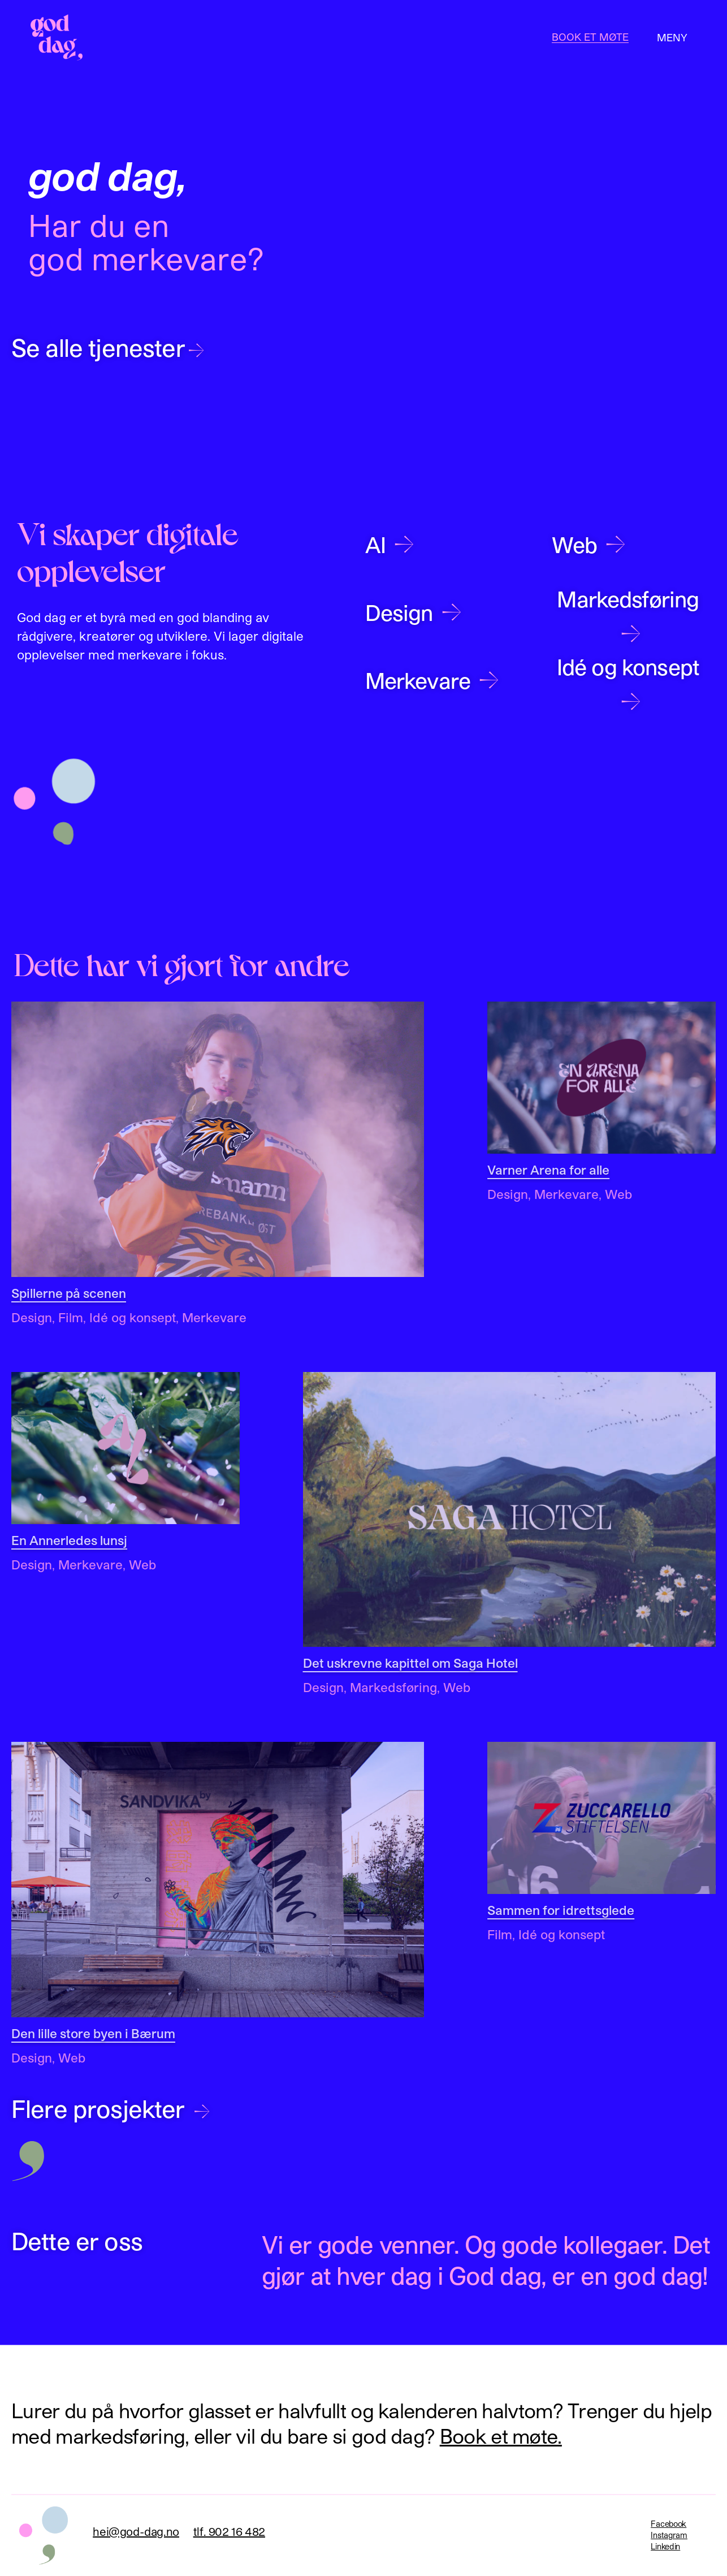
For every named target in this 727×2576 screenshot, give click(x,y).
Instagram (669, 2535)
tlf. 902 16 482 (229, 2531)
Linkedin (665, 2546)
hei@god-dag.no (136, 2531)
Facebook (668, 2523)
